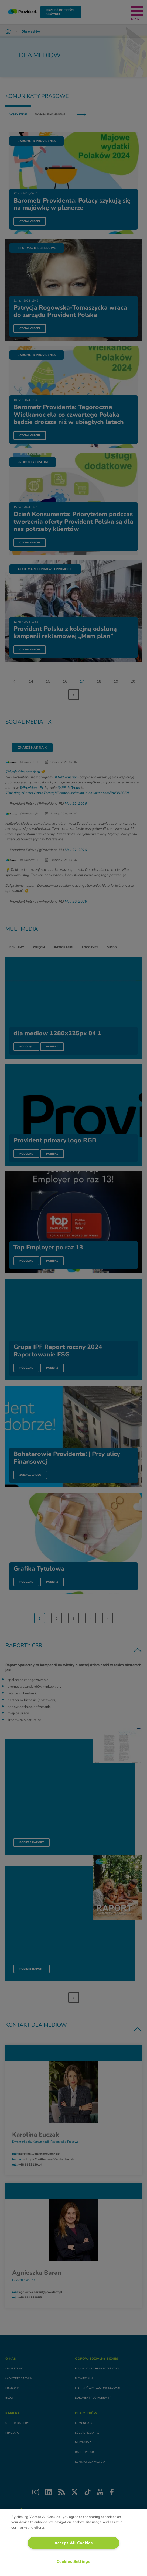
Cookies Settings (73, 2561)
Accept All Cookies (73, 2543)
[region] (73, 2542)
